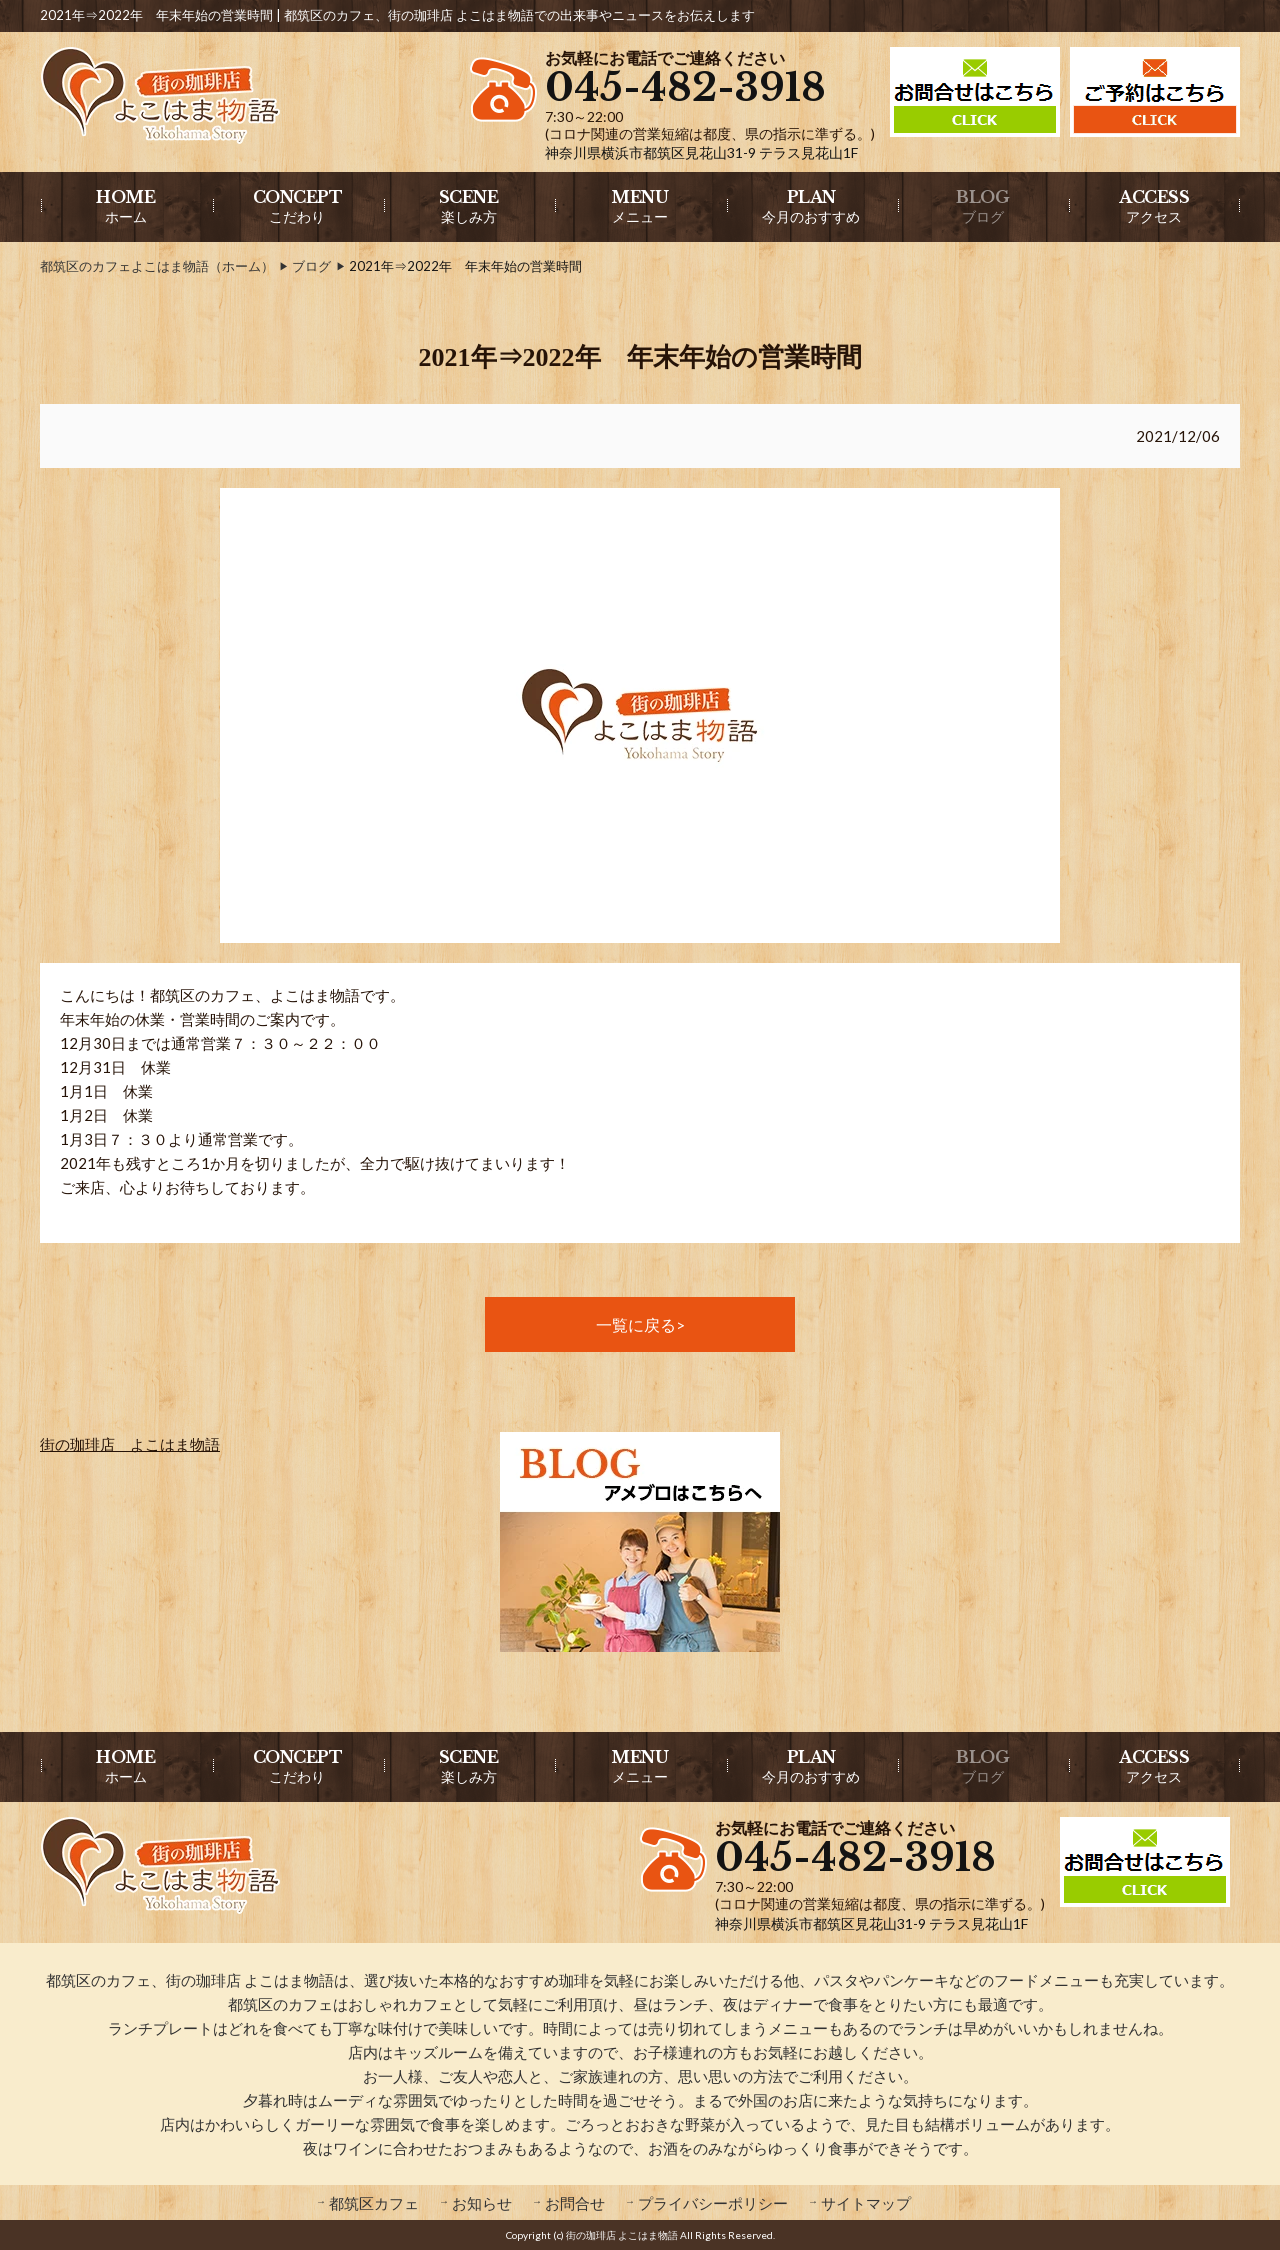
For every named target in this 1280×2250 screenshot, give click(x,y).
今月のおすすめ (811, 206)
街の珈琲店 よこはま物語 (130, 1444)
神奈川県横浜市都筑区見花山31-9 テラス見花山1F (701, 153)
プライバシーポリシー (713, 2203)
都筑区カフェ (374, 2203)
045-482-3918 (685, 88)
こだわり (298, 206)
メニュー (639, 206)
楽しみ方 (469, 206)
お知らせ (482, 2203)
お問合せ (575, 2203)
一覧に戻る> (640, 1324)
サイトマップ (866, 2203)
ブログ (982, 206)
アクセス (1154, 206)
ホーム (125, 206)
